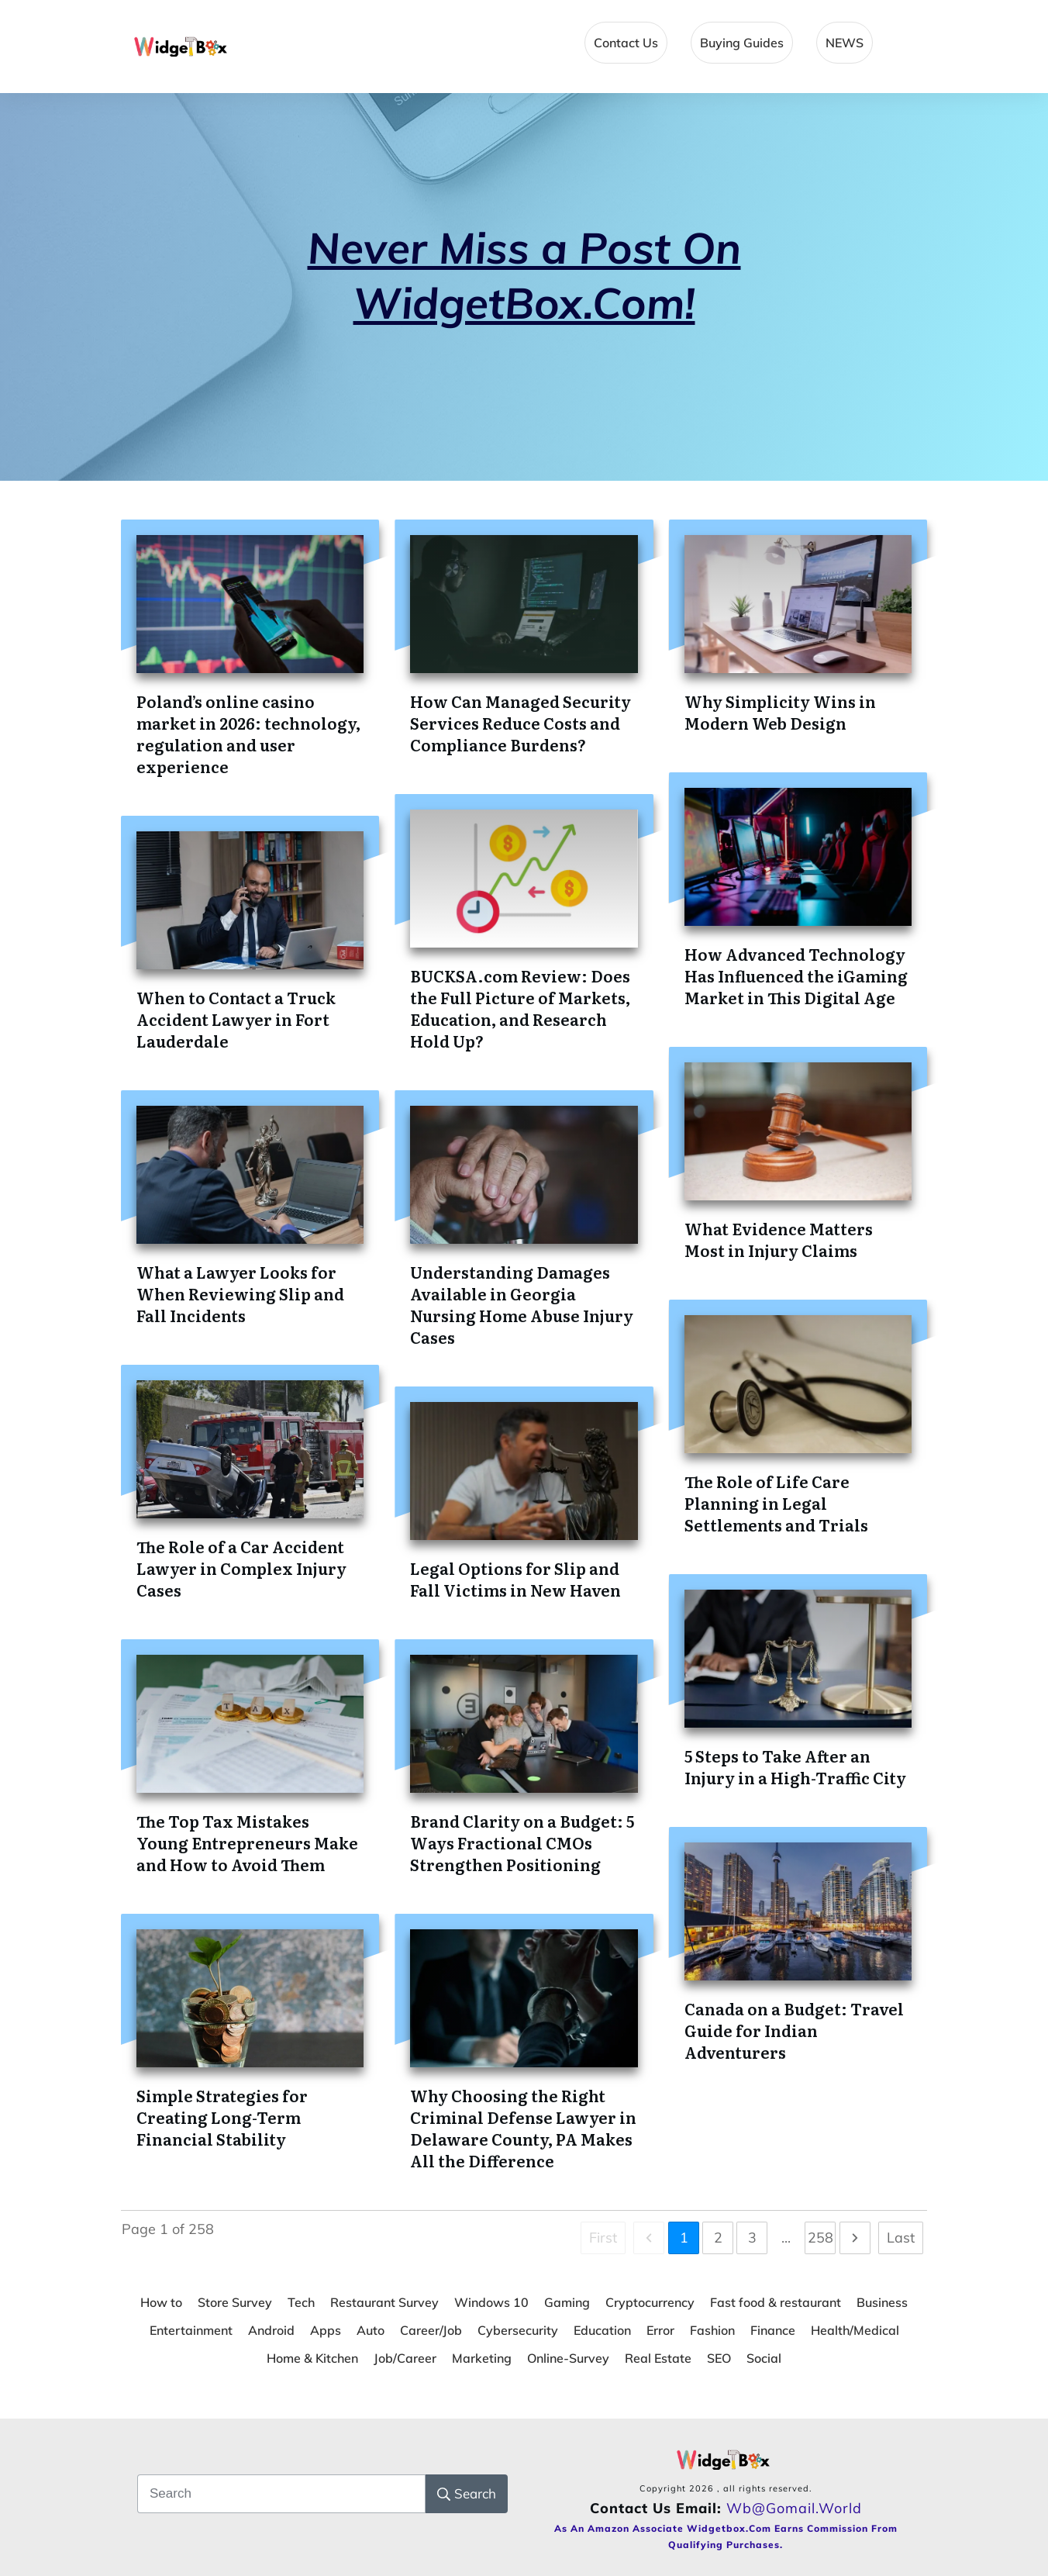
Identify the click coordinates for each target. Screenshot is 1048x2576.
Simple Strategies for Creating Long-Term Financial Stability (222, 2117)
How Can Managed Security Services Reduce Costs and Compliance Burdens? (520, 722)
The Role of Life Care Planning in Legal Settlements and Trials (776, 1502)
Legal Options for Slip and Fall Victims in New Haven (515, 1578)
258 (820, 2237)
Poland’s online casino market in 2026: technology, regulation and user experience (248, 733)
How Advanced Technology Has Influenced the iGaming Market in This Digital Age (796, 975)
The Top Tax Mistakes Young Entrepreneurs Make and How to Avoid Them (247, 1842)
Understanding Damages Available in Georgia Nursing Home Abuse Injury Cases (521, 1304)
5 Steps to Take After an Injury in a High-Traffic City (795, 1766)
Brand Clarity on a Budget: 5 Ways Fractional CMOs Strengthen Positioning (522, 1842)
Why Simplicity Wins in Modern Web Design (780, 711)
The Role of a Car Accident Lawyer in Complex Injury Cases (241, 1568)
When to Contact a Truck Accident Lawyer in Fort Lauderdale (236, 1019)
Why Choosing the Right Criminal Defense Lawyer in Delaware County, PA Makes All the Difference (523, 2128)
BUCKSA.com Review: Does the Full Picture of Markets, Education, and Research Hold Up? (520, 1008)
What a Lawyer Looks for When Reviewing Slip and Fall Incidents (240, 1293)
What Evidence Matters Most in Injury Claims (778, 1239)
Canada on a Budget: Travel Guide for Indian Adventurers (794, 2030)
